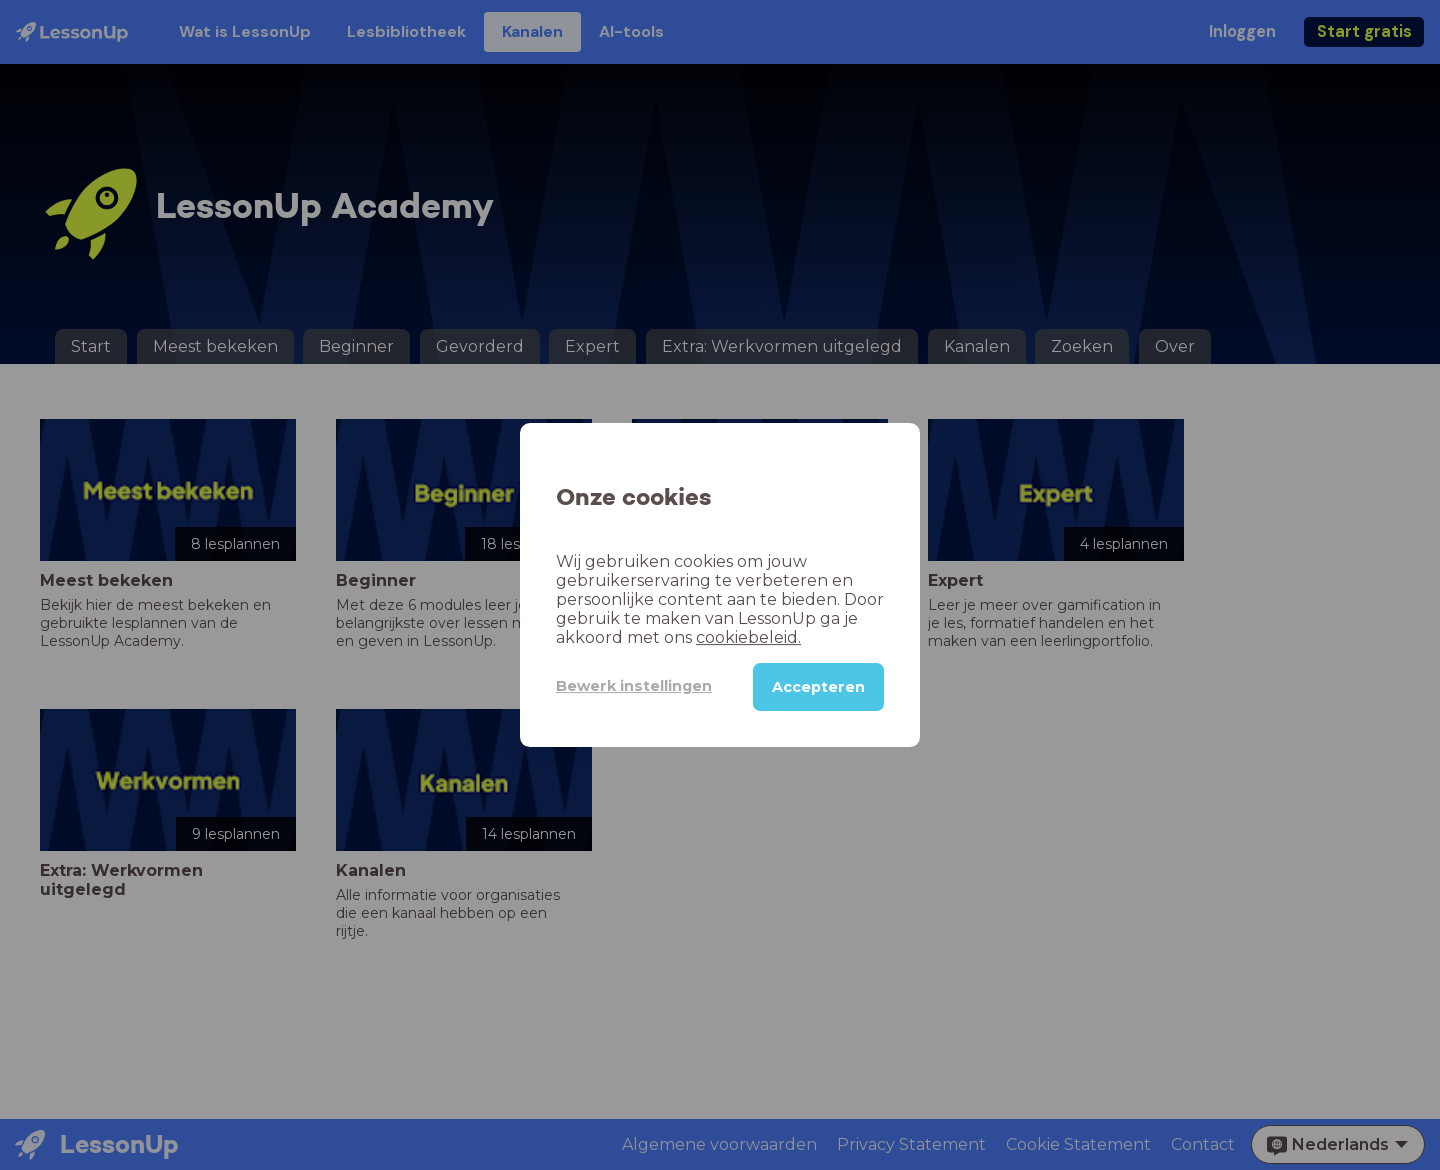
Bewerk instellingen (634, 686)
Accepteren (818, 687)
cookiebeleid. (748, 637)
